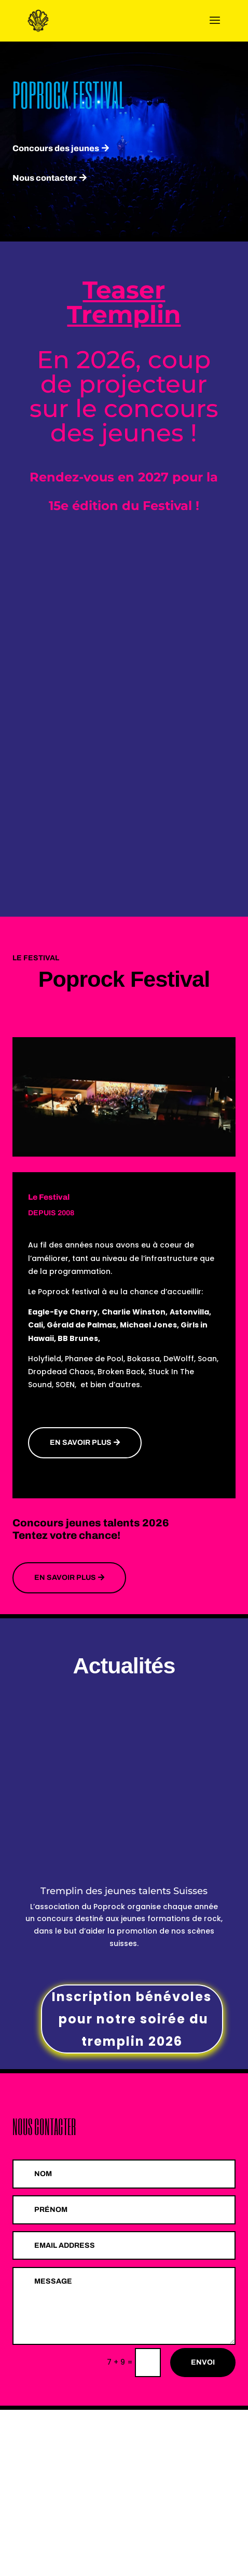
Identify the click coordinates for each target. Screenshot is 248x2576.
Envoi (203, 2362)
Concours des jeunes (55, 148)
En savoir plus (81, 1442)
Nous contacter (44, 177)
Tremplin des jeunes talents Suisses (124, 1891)
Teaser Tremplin (124, 302)
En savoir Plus (65, 1577)
